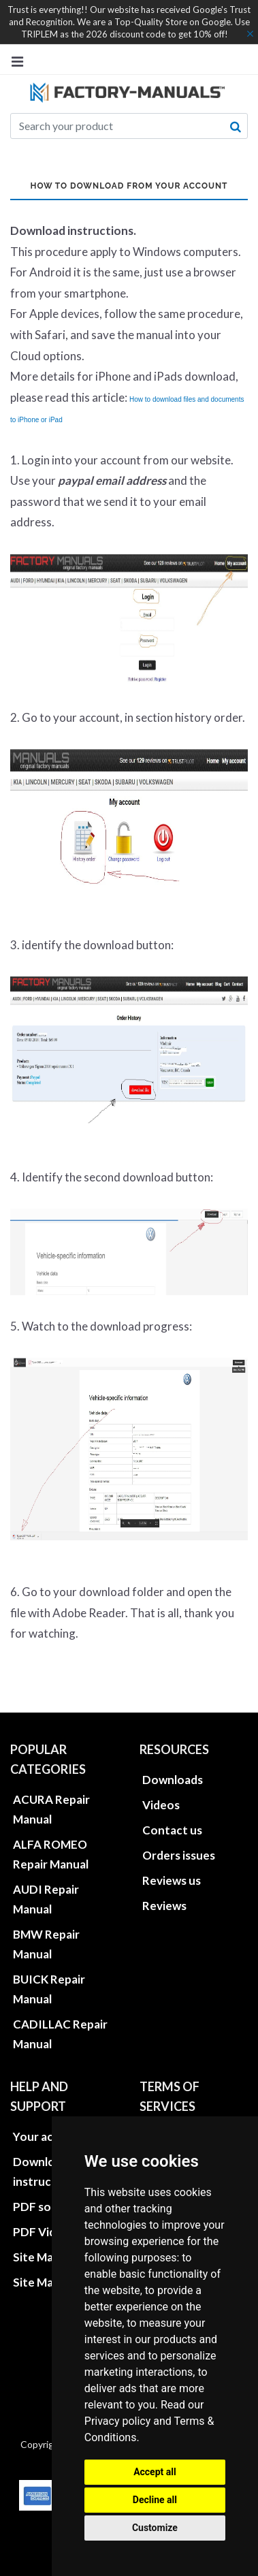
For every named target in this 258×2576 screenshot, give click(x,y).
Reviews (164, 1905)
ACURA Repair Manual (51, 1809)
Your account (49, 2136)
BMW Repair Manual (46, 1944)
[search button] (235, 126)
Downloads (172, 1779)
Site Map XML (49, 2282)
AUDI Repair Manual (46, 1899)
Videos (161, 1805)
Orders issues (178, 1855)
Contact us (172, 1830)
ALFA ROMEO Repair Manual (50, 1854)
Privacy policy (117, 2421)
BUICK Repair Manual (49, 1989)
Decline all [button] (155, 2499)
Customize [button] (155, 2527)
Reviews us (171, 1880)
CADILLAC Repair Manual (60, 2034)
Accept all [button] (154, 2471)
